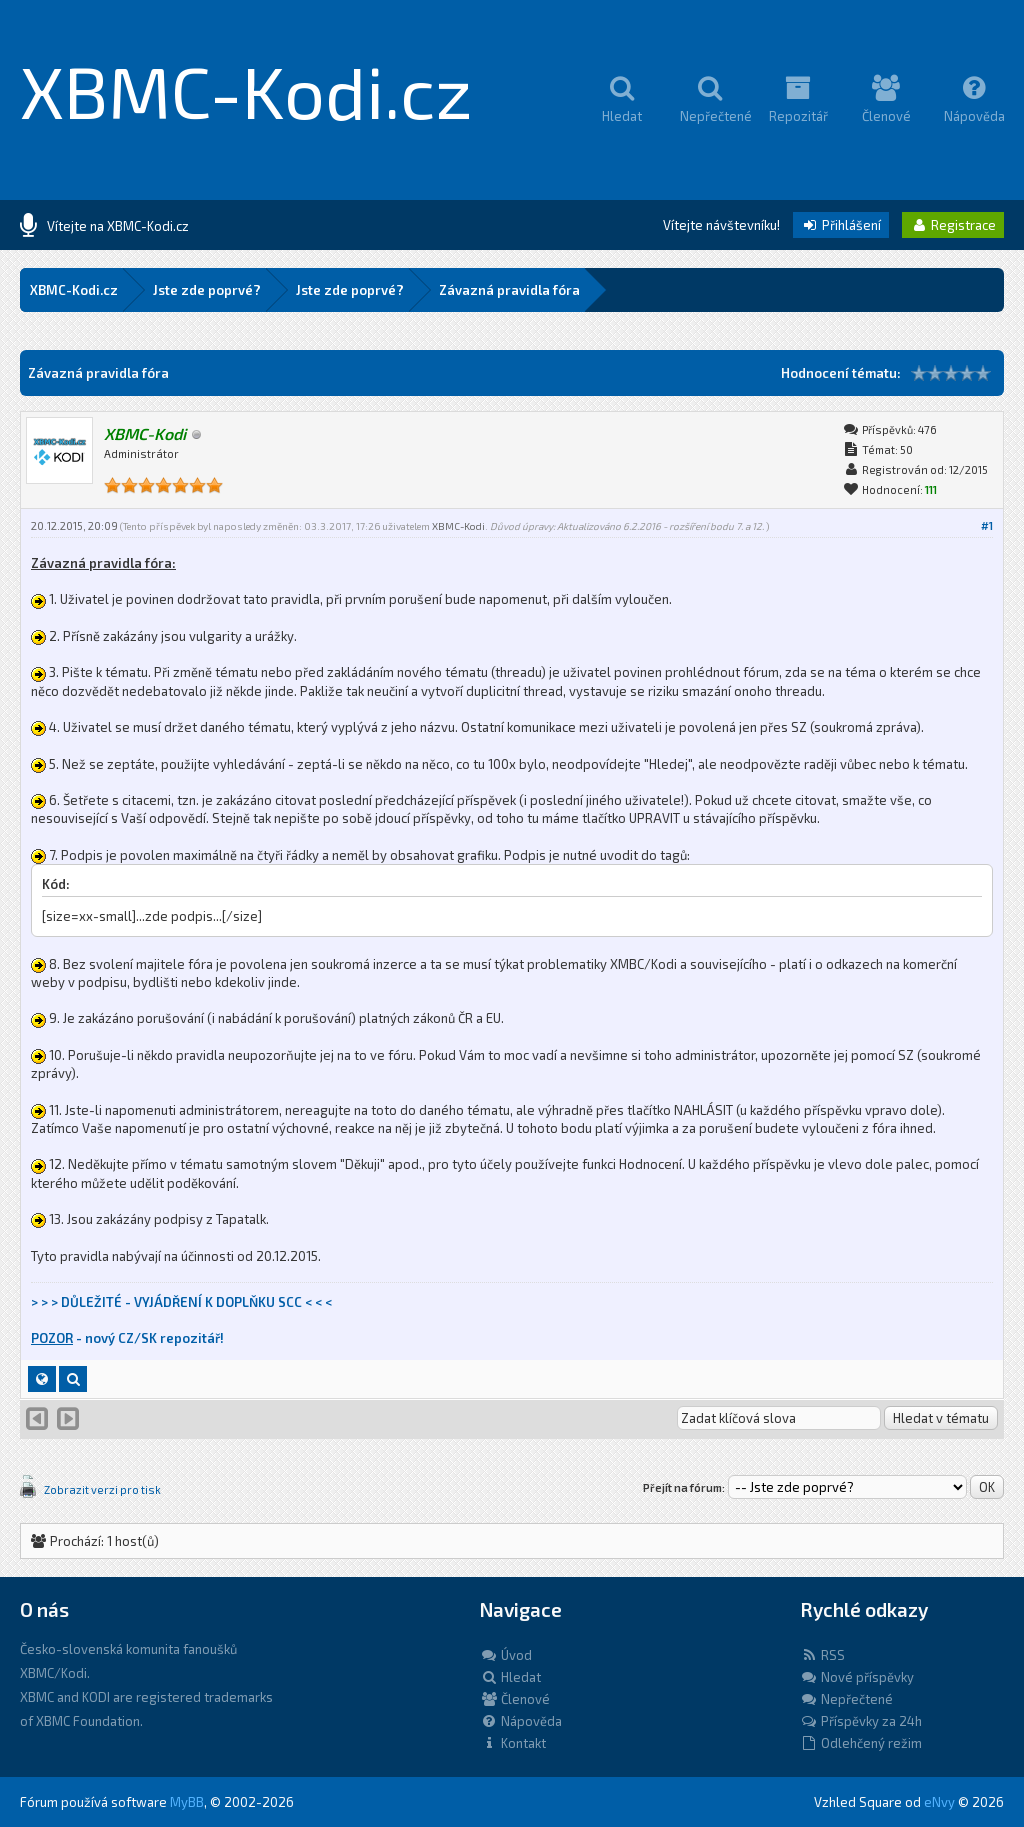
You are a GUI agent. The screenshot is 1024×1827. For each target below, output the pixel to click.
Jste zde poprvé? (207, 290)
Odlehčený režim (861, 1743)
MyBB (187, 1802)
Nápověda (521, 1721)
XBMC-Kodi (458, 526)
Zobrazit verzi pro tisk (102, 1489)
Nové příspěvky (857, 1677)
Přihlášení (841, 225)
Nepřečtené (846, 1699)
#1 (987, 525)
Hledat (510, 1677)
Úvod (506, 1655)
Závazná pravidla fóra (509, 290)
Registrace (953, 225)
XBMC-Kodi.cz (246, 90)
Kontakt (513, 1743)
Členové (515, 1699)
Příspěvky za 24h (861, 1721)
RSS (822, 1655)
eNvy (939, 1802)
